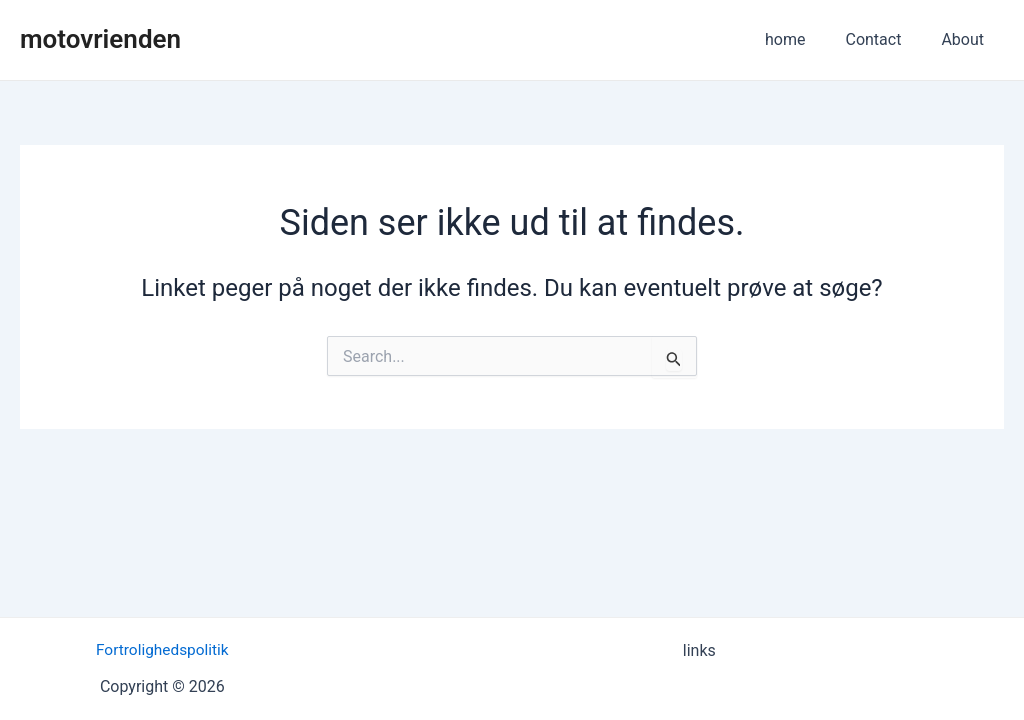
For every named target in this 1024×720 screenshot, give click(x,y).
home (805, 39)
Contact (885, 39)
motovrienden (100, 39)
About (966, 39)
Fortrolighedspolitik (162, 649)
